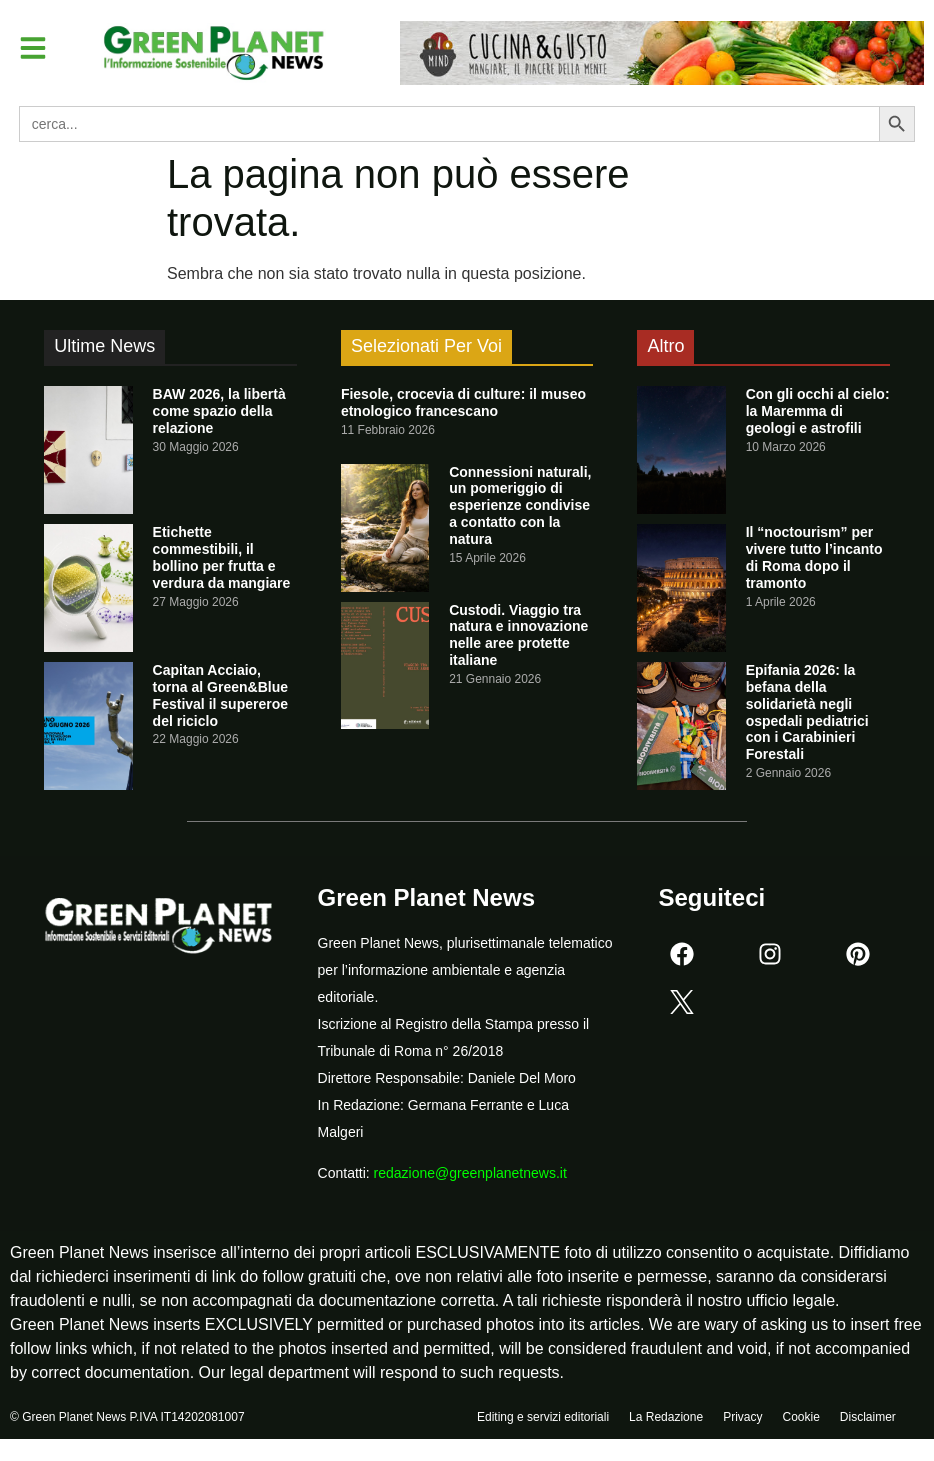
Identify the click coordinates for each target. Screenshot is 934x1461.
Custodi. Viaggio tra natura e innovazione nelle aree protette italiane (518, 635)
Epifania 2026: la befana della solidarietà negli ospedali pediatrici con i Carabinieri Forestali (807, 712)
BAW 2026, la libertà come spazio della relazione (219, 411)
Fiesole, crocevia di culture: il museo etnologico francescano (463, 402)
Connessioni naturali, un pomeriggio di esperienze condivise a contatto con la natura (520, 505)
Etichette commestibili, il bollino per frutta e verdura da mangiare (222, 557)
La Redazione (666, 1418)
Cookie (800, 1418)
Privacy (742, 1418)
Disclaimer (868, 1418)
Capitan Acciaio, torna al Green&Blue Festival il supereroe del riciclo (220, 695)
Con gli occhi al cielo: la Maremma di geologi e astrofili (818, 411)
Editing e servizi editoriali (543, 1418)
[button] (34, 48)
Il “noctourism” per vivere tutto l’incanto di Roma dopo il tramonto (814, 557)
